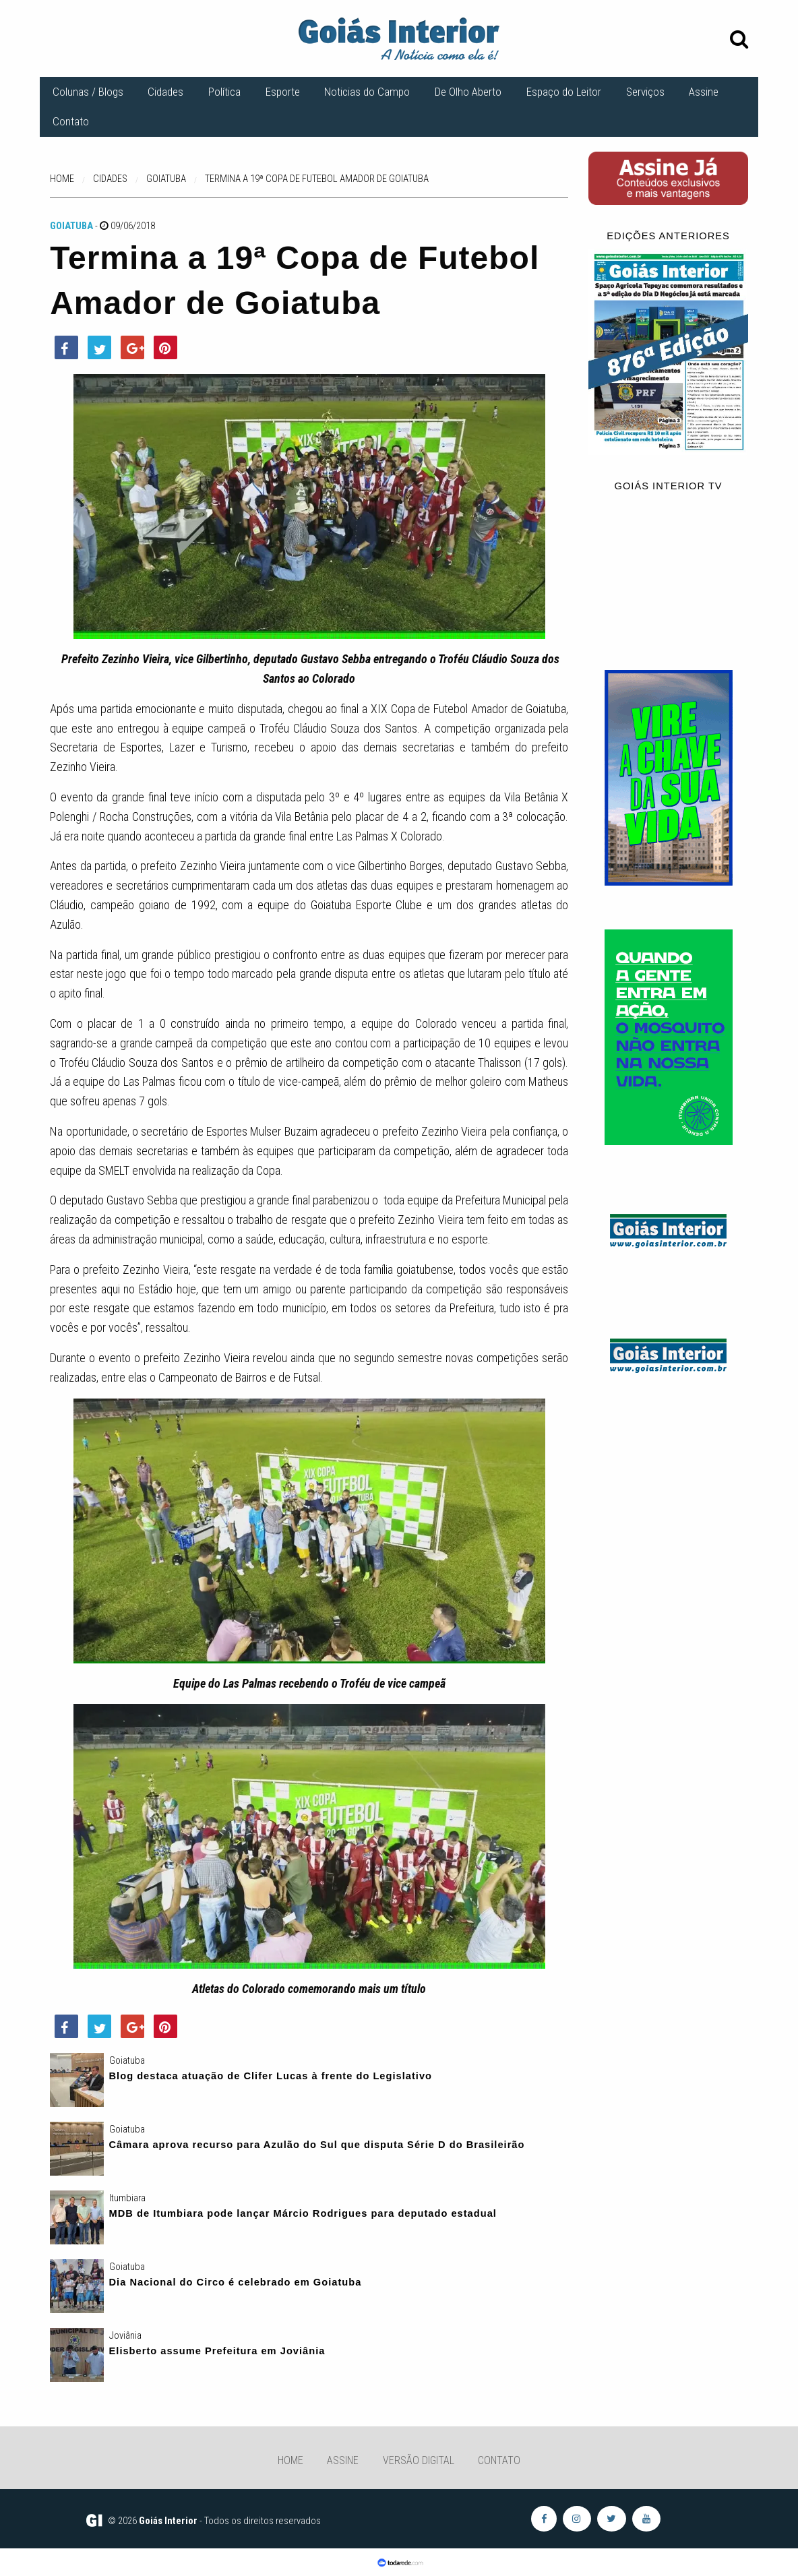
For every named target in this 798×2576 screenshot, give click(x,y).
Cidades (165, 91)
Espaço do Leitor (563, 91)
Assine (703, 91)
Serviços (645, 91)
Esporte (283, 91)
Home (290, 2460)
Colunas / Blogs (88, 91)
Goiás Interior (168, 2521)
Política (224, 91)
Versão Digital (418, 2460)
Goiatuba (71, 226)
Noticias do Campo (367, 91)
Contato (71, 121)
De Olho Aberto (468, 91)
